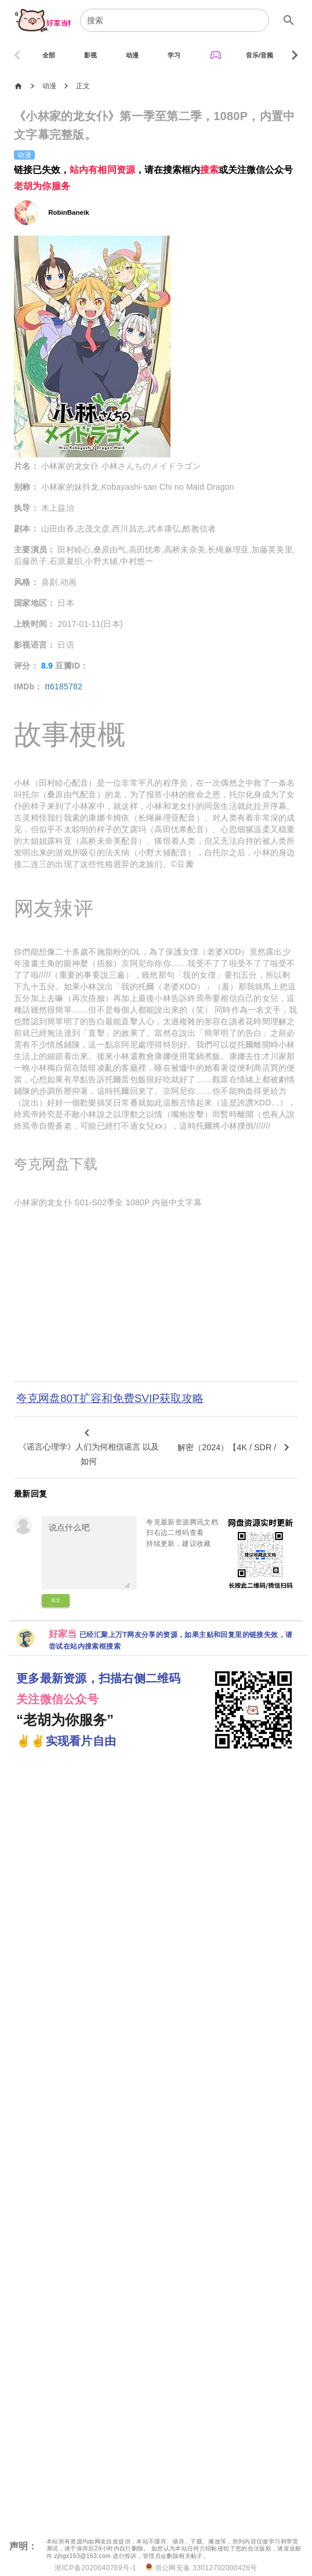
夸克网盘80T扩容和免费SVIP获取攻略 (110, 1398)
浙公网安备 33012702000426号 (201, 2567)
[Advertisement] (156, 1302)
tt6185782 (64, 686)
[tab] (49, 55)
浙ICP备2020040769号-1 (95, 2568)
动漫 (49, 86)
